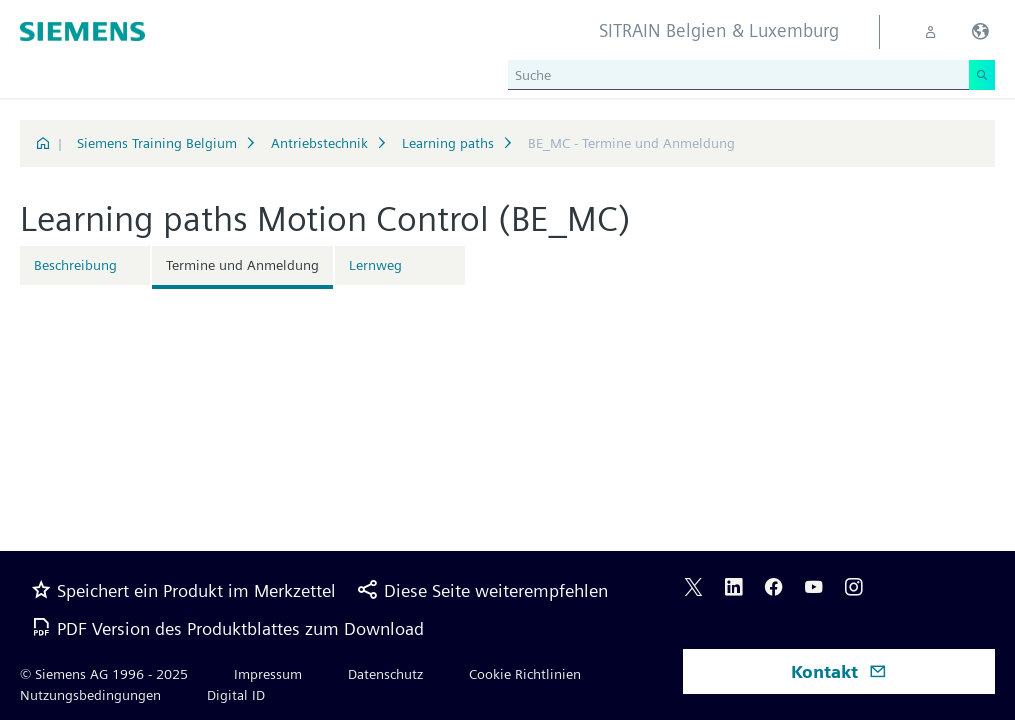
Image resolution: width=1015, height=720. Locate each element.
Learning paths (448, 143)
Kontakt (839, 671)
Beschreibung (75, 265)
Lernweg (375, 265)
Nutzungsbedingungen (90, 695)
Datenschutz (385, 674)
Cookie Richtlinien (525, 674)
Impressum (268, 674)
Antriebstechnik (319, 143)
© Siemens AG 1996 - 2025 (104, 674)
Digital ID (236, 695)
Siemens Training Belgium (157, 143)
